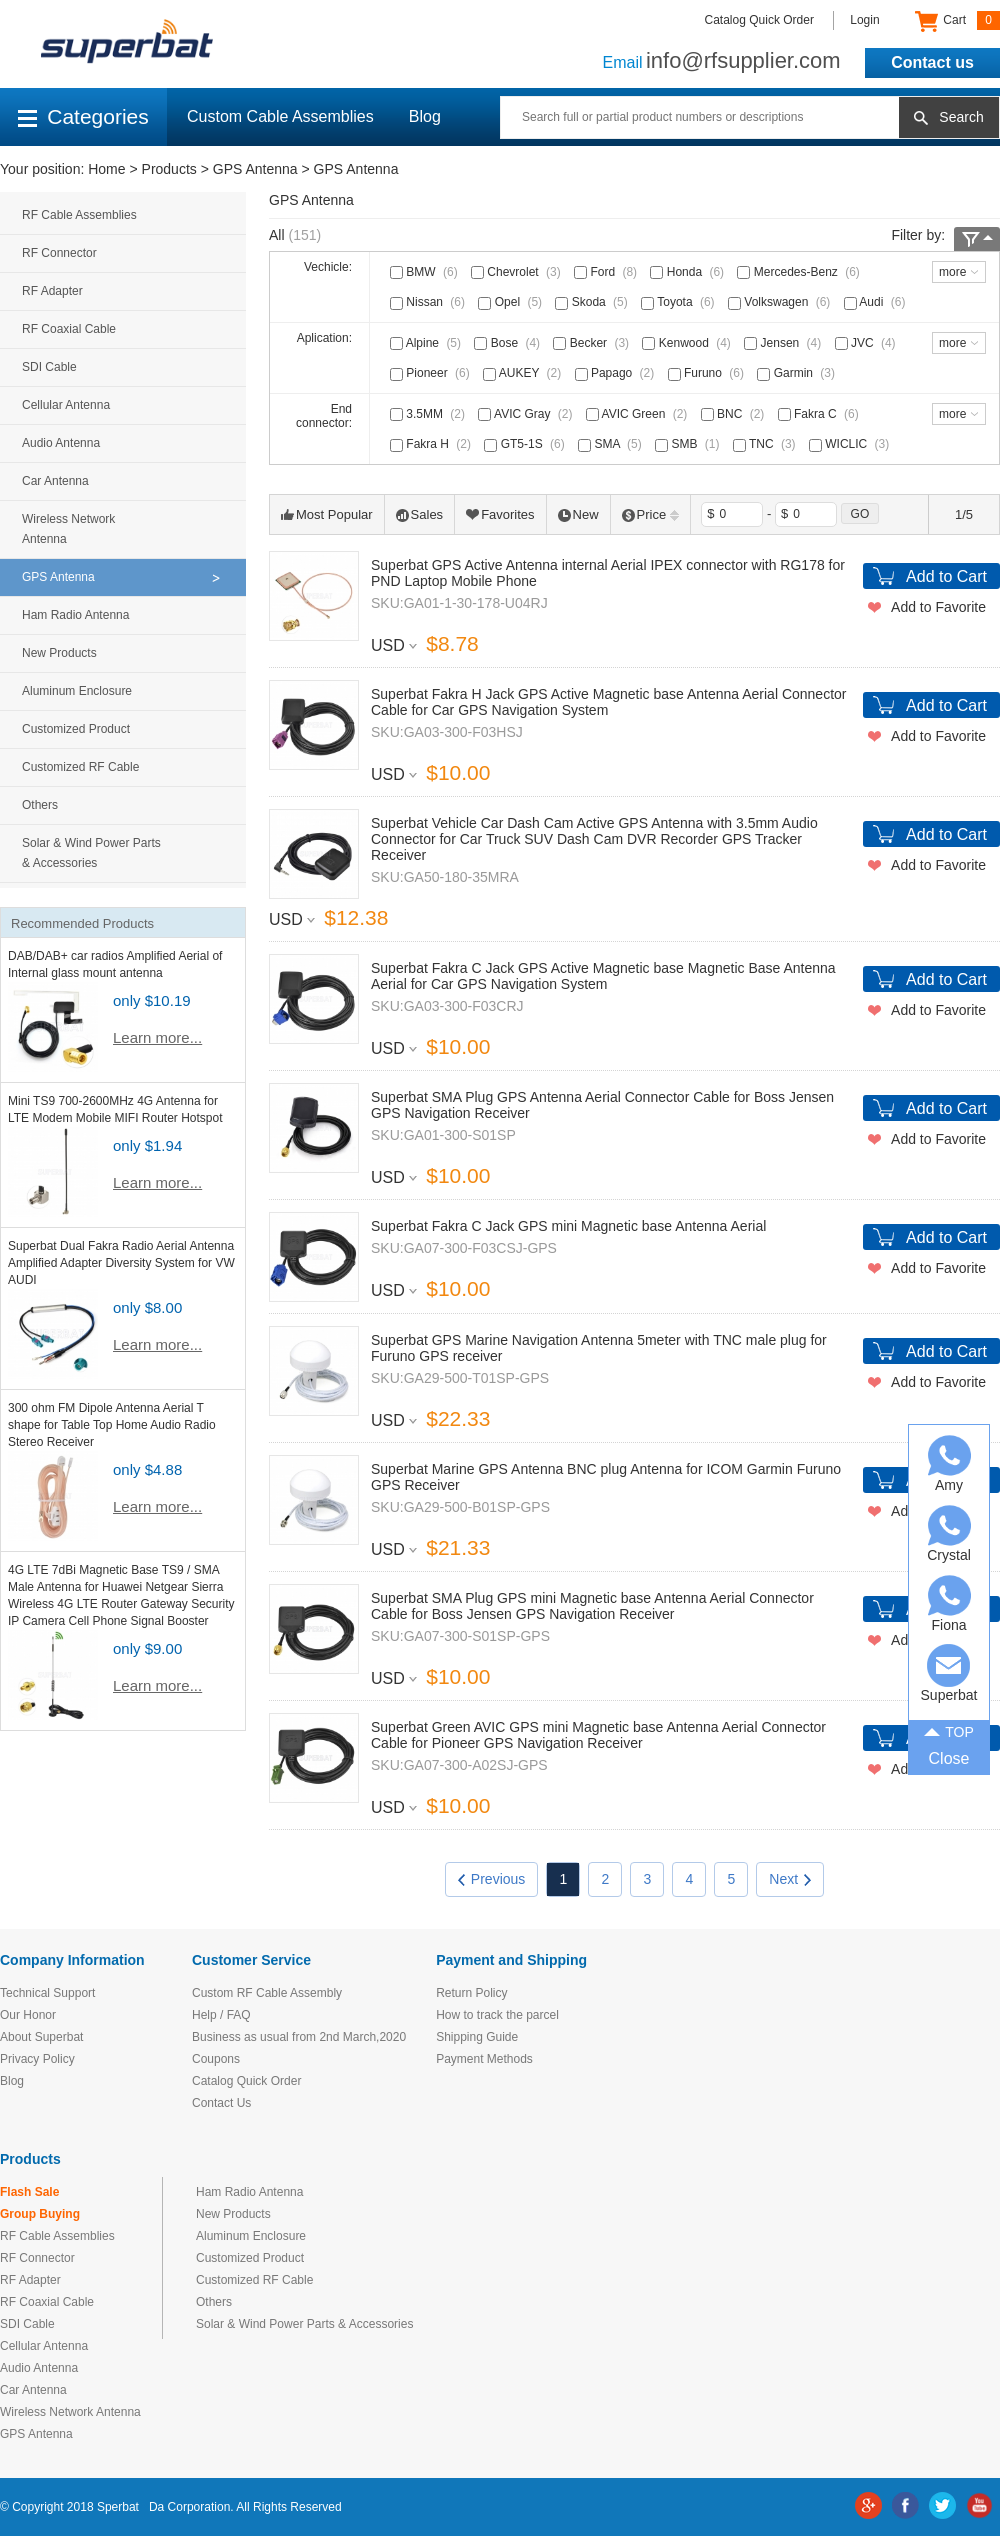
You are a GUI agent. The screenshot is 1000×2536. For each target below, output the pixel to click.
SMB (689, 444)
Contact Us (221, 2103)
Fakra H (432, 444)
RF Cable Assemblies (79, 215)
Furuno (708, 373)
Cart (957, 21)
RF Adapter (52, 291)
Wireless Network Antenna (68, 529)
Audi (877, 302)
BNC (735, 414)
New (578, 514)
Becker (593, 343)
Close (949, 1758)
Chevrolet (518, 272)
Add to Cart (946, 576)
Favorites (500, 514)
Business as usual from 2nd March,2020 (299, 2037)
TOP (949, 1731)
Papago (617, 373)
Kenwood (688, 343)
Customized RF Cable (80, 767)
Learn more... (157, 1037)
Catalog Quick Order (759, 20)
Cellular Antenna (66, 405)
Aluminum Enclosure (77, 691)
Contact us (932, 62)
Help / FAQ (221, 2015)
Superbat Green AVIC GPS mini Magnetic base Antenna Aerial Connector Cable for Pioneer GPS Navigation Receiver (598, 1735)
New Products (59, 653)
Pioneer (432, 373)
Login (864, 20)
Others (40, 805)
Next (790, 1879)
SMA (612, 444)
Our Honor (28, 2015)
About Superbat (41, 2037)
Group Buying (40, 2214)
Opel (512, 302)
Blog (425, 116)
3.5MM (429, 414)
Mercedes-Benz (800, 272)
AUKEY (524, 373)
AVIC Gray (527, 414)
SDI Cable (49, 367)
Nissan (429, 302)
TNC (766, 444)
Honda (689, 272)
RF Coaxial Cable (69, 329)
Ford (607, 272)
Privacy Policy (37, 2059)
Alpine (427, 343)
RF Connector (59, 253)
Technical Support (47, 1993)
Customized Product (76, 729)
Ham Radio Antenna (75, 615)
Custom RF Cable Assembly (267, 1993)
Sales (420, 514)
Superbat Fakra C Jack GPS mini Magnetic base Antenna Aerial (568, 1226)
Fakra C (820, 414)
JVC (867, 343)
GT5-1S (526, 444)
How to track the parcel (497, 2015)
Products (169, 169)
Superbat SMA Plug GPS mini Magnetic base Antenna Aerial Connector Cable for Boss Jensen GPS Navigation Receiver (592, 1606)
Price (651, 514)
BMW (426, 272)
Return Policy (471, 1993)
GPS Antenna (255, 169)
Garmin (798, 373)
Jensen (784, 343)
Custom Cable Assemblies (280, 116)
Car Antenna (55, 481)
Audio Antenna (61, 443)
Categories (83, 116)
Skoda (593, 302)
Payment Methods (484, 2059)
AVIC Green (638, 414)
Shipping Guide (477, 2037)
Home (106, 169)
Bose (509, 343)
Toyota (679, 302)
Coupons (216, 2059)
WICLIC (851, 444)
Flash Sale (29, 2192)
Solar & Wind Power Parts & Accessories (91, 853)
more (952, 272)
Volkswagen (781, 302)
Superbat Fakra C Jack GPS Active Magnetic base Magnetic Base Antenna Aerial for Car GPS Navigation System (603, 976)
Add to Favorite (938, 607)
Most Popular (327, 514)
